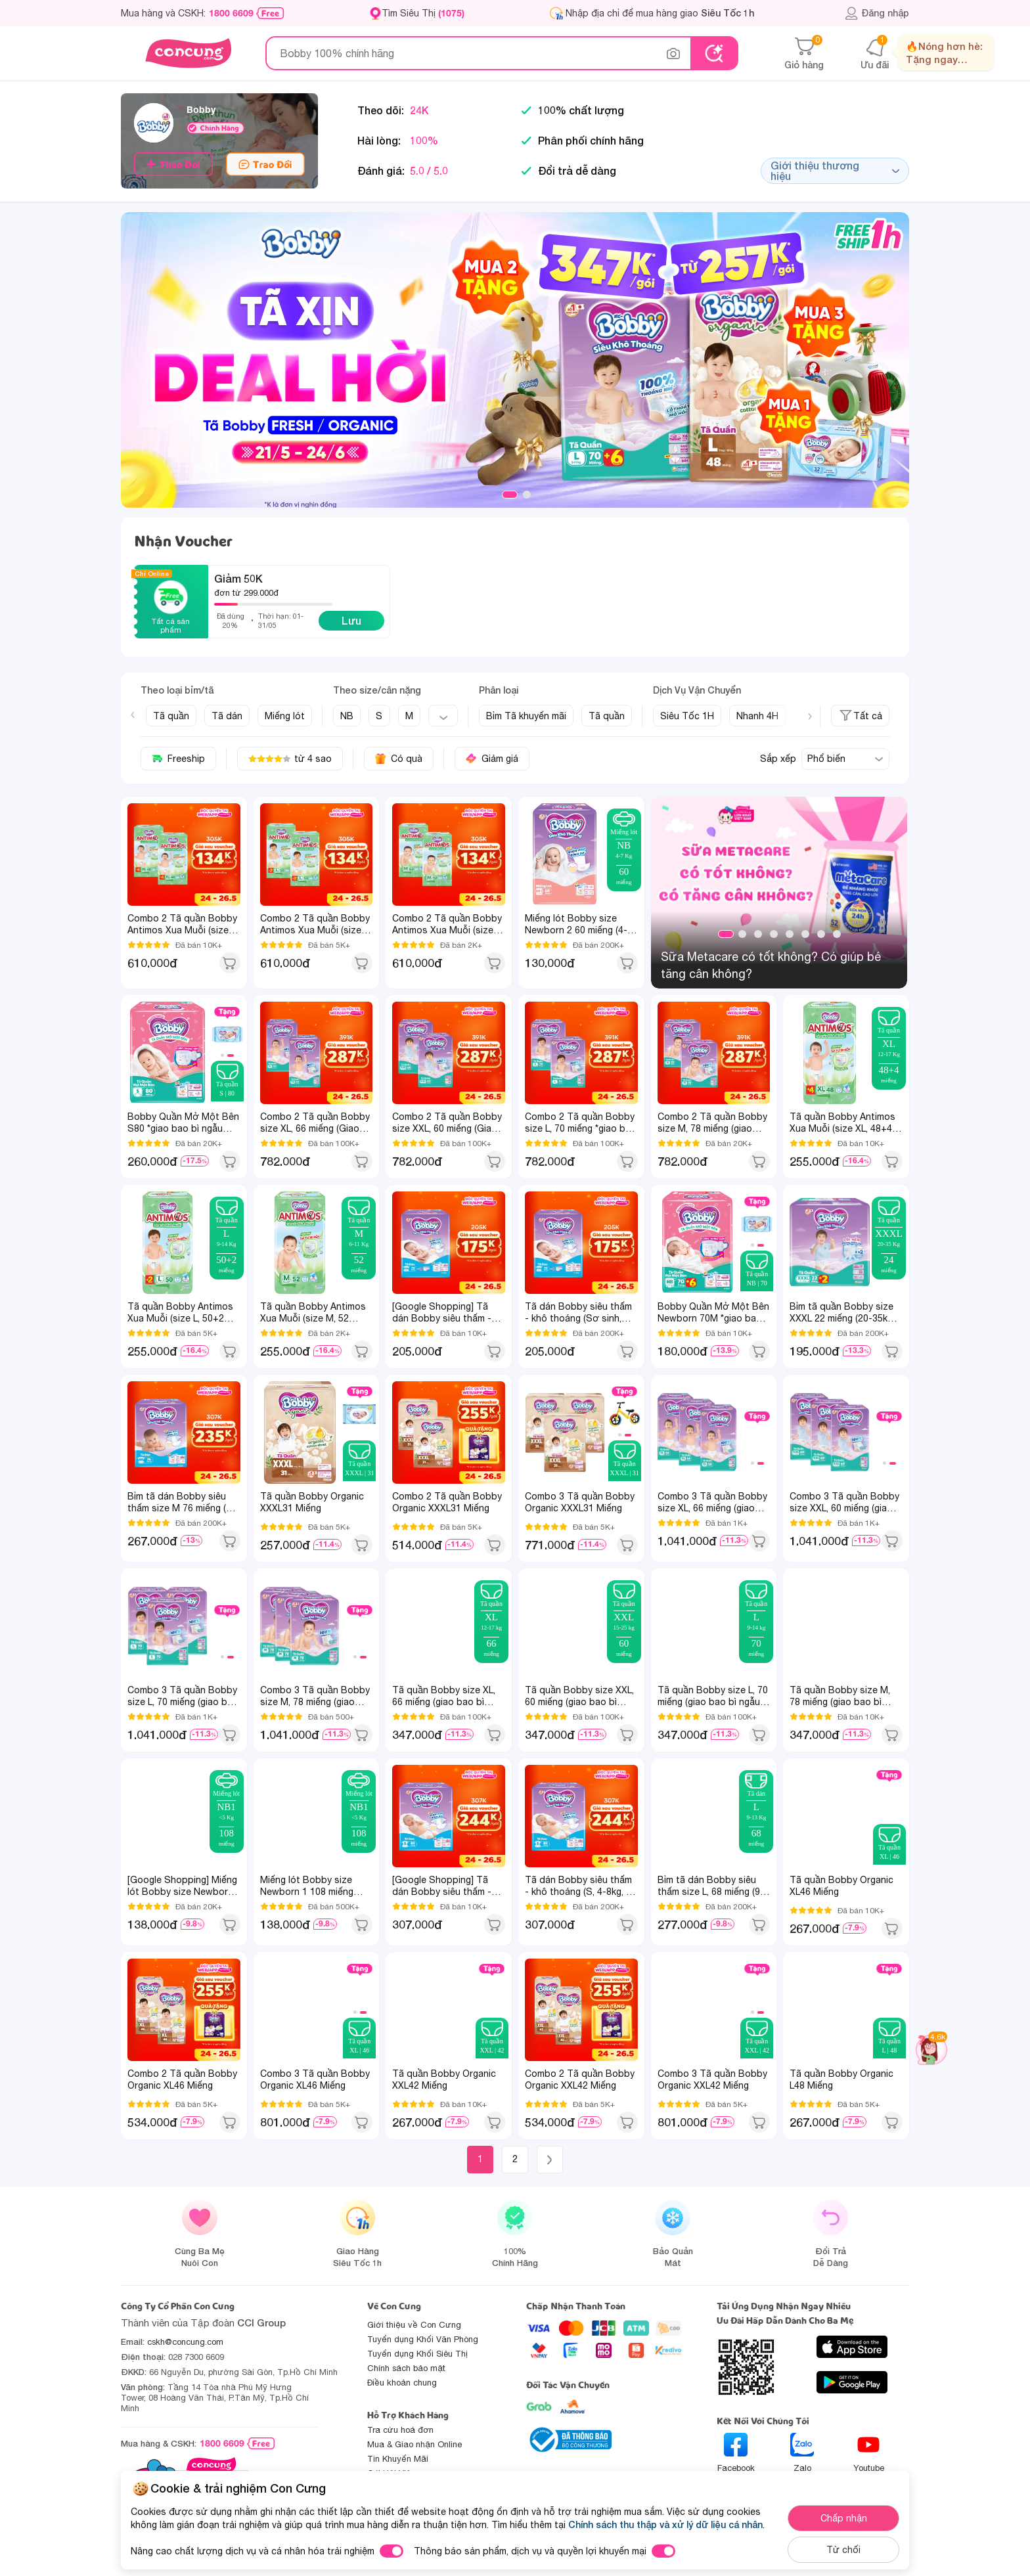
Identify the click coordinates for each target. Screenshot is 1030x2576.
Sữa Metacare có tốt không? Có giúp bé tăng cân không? (771, 965)
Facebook (736, 2453)
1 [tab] (510, 495)
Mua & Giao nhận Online (414, 2444)
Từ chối (843, 2549)
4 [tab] (774, 934)
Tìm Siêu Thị (423, 12)
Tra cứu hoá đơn (400, 2430)
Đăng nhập (876, 13)
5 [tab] (790, 934)
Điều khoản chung (402, 2382)
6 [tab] (805, 934)
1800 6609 (231, 13)
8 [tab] (837, 934)
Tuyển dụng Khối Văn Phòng (422, 2339)
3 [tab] (758, 934)
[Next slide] (810, 717)
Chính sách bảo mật (406, 2368)
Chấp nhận (843, 2518)
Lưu (351, 620)
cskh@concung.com (185, 2342)
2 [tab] (527, 495)
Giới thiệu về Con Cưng (414, 2325)
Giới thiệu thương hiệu (835, 170)
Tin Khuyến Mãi (397, 2459)
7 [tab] (821, 934)
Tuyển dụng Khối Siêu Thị (417, 2354)
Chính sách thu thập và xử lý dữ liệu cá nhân (665, 2524)
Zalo (802, 2453)
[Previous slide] (133, 715)
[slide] (515, 360)
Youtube (868, 2453)
